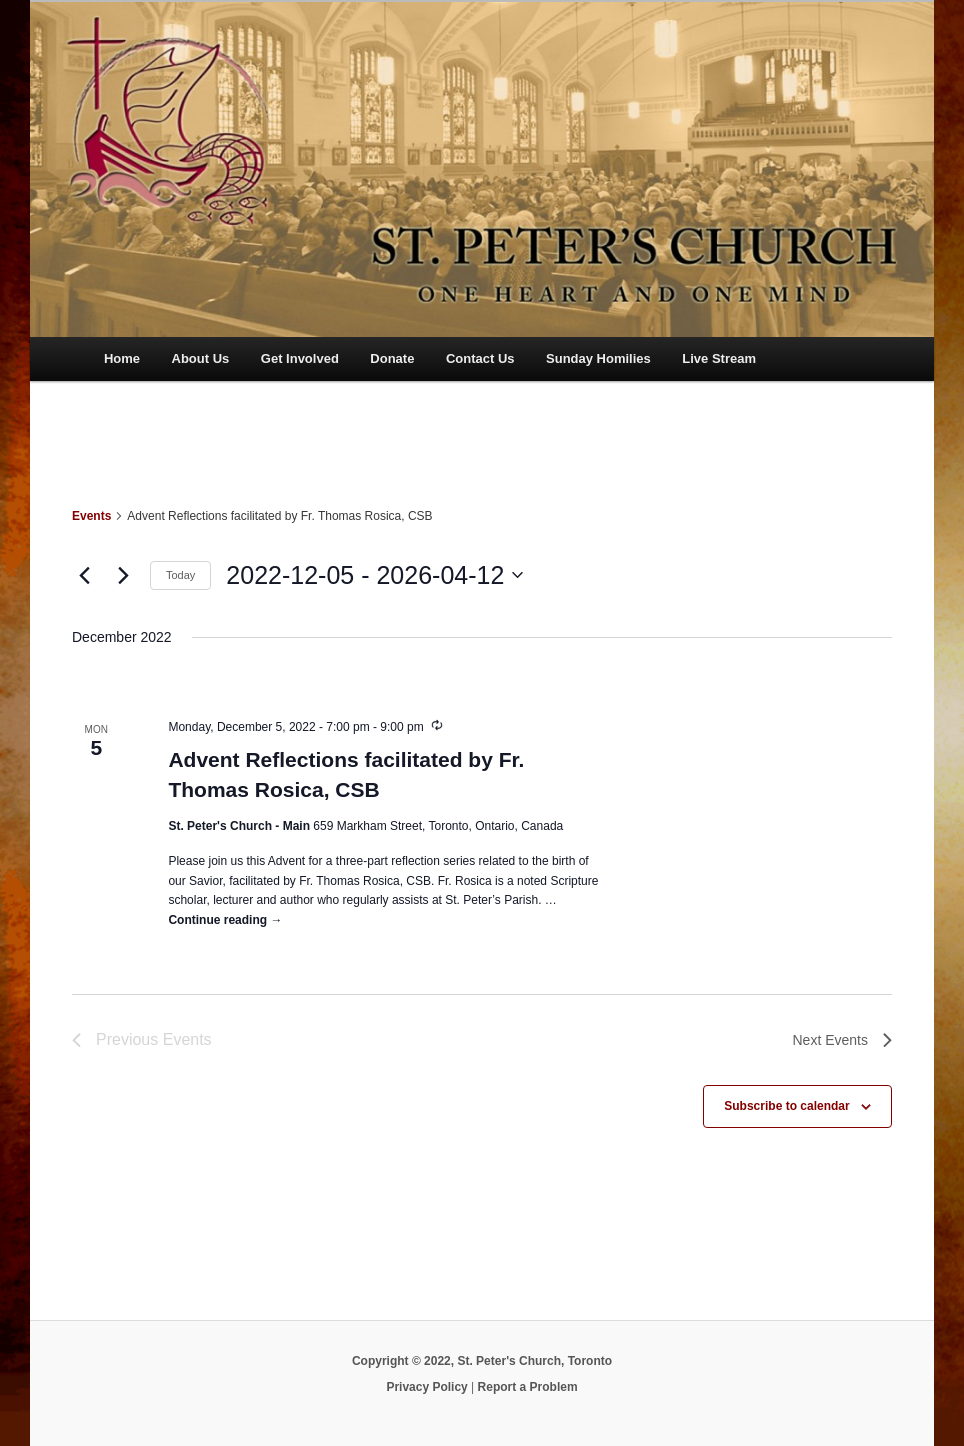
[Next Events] (123, 575)
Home (122, 358)
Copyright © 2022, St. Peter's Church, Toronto (482, 1361)
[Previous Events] (84, 575)
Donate (392, 358)
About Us (201, 358)
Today (180, 575)
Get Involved (300, 358)
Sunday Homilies (598, 358)
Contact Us (480, 358)
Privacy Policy (426, 1387)
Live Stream (719, 358)
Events (91, 516)
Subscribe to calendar (786, 1106)
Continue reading (225, 920)
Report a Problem (528, 1387)
